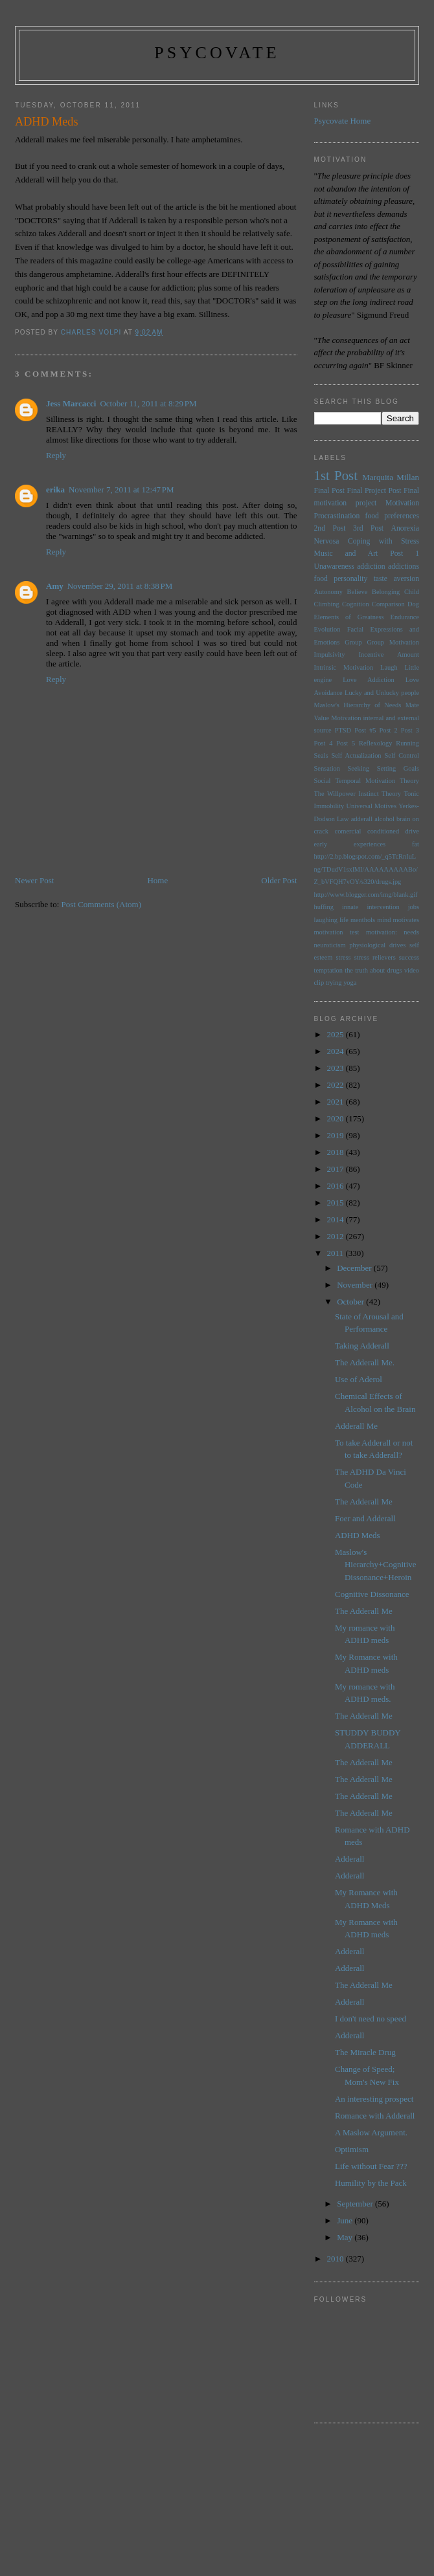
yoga (349, 982)
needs (411, 932)
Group (353, 642)
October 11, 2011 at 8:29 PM (148, 403)
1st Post (336, 475)
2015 (336, 1202)
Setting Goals (398, 768)
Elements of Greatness (349, 617)
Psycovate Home (342, 121)
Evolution (327, 629)
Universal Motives (371, 805)
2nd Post (330, 528)
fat (415, 844)
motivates (406, 919)
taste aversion (396, 579)
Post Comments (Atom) (102, 904)
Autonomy (328, 591)
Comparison (388, 604)
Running (407, 743)
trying (334, 982)
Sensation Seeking (342, 768)
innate (350, 906)
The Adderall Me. (364, 1362)
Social (322, 780)
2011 (336, 1253)
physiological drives (377, 945)
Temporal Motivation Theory (377, 780)
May (345, 2237)
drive (412, 831)
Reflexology (375, 743)
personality (350, 579)
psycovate (217, 52)
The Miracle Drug (365, 2052)
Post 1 (404, 553)
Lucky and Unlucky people (382, 692)
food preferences (392, 516)
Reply (56, 455)
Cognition (355, 604)
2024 (336, 1051)
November (355, 1285)
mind (384, 919)
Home (157, 880)
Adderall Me (356, 1426)
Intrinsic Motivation (344, 667)
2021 (336, 1101)
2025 (336, 1034)
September (356, 2203)
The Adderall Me (364, 1501)
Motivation (402, 503)
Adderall (349, 1859)
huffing (324, 906)
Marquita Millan (390, 477)
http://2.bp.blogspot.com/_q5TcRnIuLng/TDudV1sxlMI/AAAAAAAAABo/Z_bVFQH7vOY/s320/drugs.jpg (366, 869)
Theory (391, 793)
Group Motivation (393, 642)
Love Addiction (368, 679)
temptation (328, 970)
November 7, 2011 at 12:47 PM (121, 489)
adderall (361, 818)
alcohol (384, 818)
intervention (383, 906)
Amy (54, 586)
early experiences (350, 844)
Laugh (389, 667)
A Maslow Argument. (371, 2132)
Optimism (352, 2149)
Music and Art (346, 553)
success (409, 957)
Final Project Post (374, 491)
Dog (413, 604)
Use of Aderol (358, 1379)
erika (55, 489)
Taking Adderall (362, 1345)
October (351, 1301)
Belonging (386, 591)
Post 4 (323, 743)
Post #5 (365, 730)
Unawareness (334, 566)
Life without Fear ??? (371, 2166)
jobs (413, 906)
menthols (362, 919)
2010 (336, 2258)
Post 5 (345, 743)
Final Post (329, 491)
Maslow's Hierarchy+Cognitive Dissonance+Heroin (376, 1564)
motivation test (337, 932)
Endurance (405, 617)
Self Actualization (356, 755)
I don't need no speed (370, 2018)
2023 (336, 1068)
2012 (336, 1236)
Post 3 (410, 730)
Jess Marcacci (71, 403)
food (321, 579)
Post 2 (389, 730)
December (355, 1268)
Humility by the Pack (371, 2183)
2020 (336, 1118)
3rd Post (368, 528)
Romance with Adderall (375, 2115)
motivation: (381, 932)
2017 (336, 1169)
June (345, 2220)
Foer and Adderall (365, 1518)
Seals (321, 755)
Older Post (279, 880)
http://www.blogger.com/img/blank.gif (366, 894)
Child (411, 591)
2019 (336, 1135)
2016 (336, 1186)
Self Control (402, 755)
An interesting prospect (374, 2099)
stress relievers (375, 957)
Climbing (326, 604)
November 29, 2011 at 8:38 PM (120, 586)
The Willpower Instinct (346, 793)
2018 (336, 1152)
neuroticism (330, 945)
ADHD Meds (357, 1535)
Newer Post (34, 880)
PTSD (343, 730)
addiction (371, 566)
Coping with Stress (383, 541)
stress (343, 957)
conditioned (383, 831)
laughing (325, 919)
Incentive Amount (389, 654)
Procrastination (337, 516)
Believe (357, 591)
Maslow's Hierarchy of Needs (358, 705)
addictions (403, 566)
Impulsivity (329, 654)
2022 (336, 1085)
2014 (336, 1219)
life (343, 919)
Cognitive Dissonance (372, 1594)
